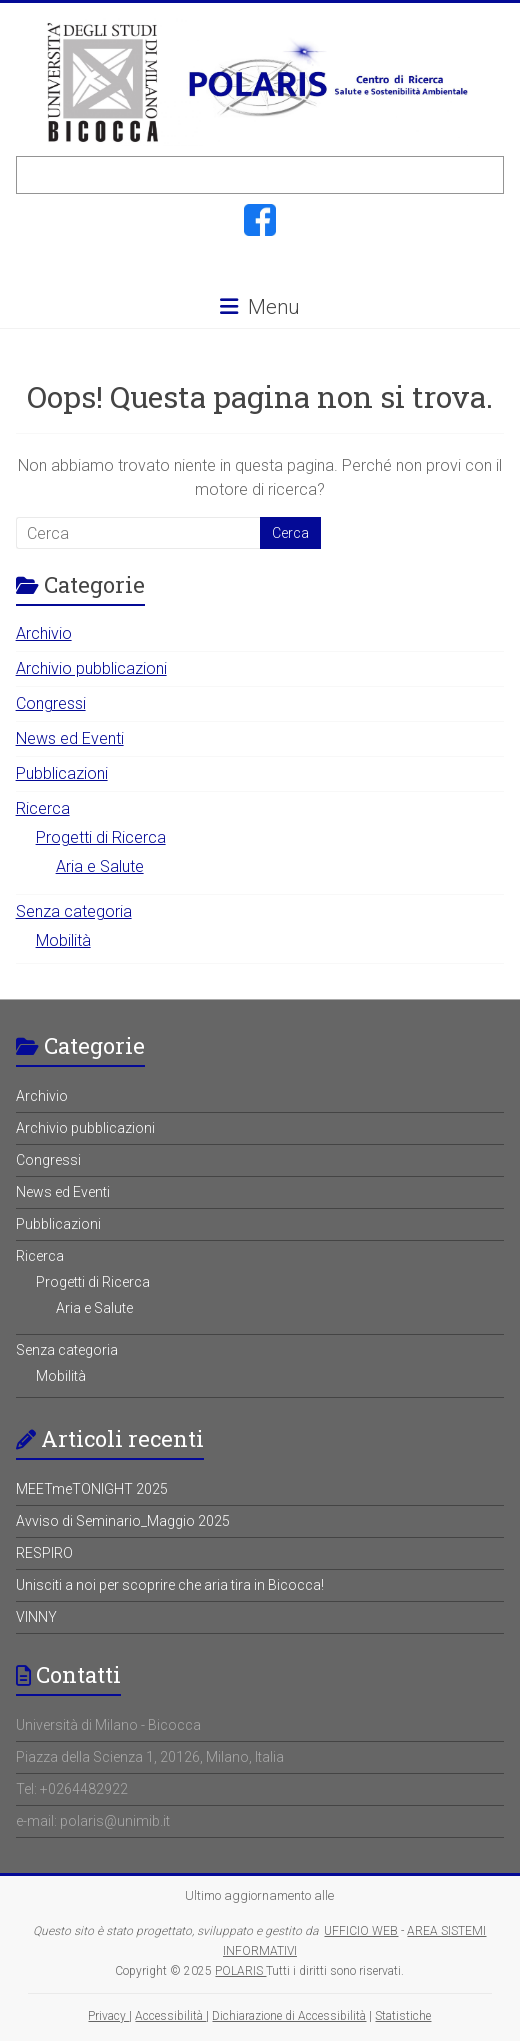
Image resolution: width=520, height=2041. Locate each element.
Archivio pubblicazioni (91, 668)
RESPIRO (44, 1553)
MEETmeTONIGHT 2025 (92, 1489)
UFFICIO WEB (361, 1931)
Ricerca (43, 808)
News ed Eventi (70, 738)
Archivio (44, 633)
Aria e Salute (100, 866)
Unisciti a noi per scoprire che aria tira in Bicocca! (170, 1585)
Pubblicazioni (62, 773)
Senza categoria (74, 911)
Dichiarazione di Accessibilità (289, 2016)
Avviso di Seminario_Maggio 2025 (123, 1521)
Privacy (108, 2016)
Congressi (51, 703)
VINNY (36, 1617)
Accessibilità (170, 2016)
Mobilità (63, 940)
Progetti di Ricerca (101, 837)
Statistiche (403, 2016)
